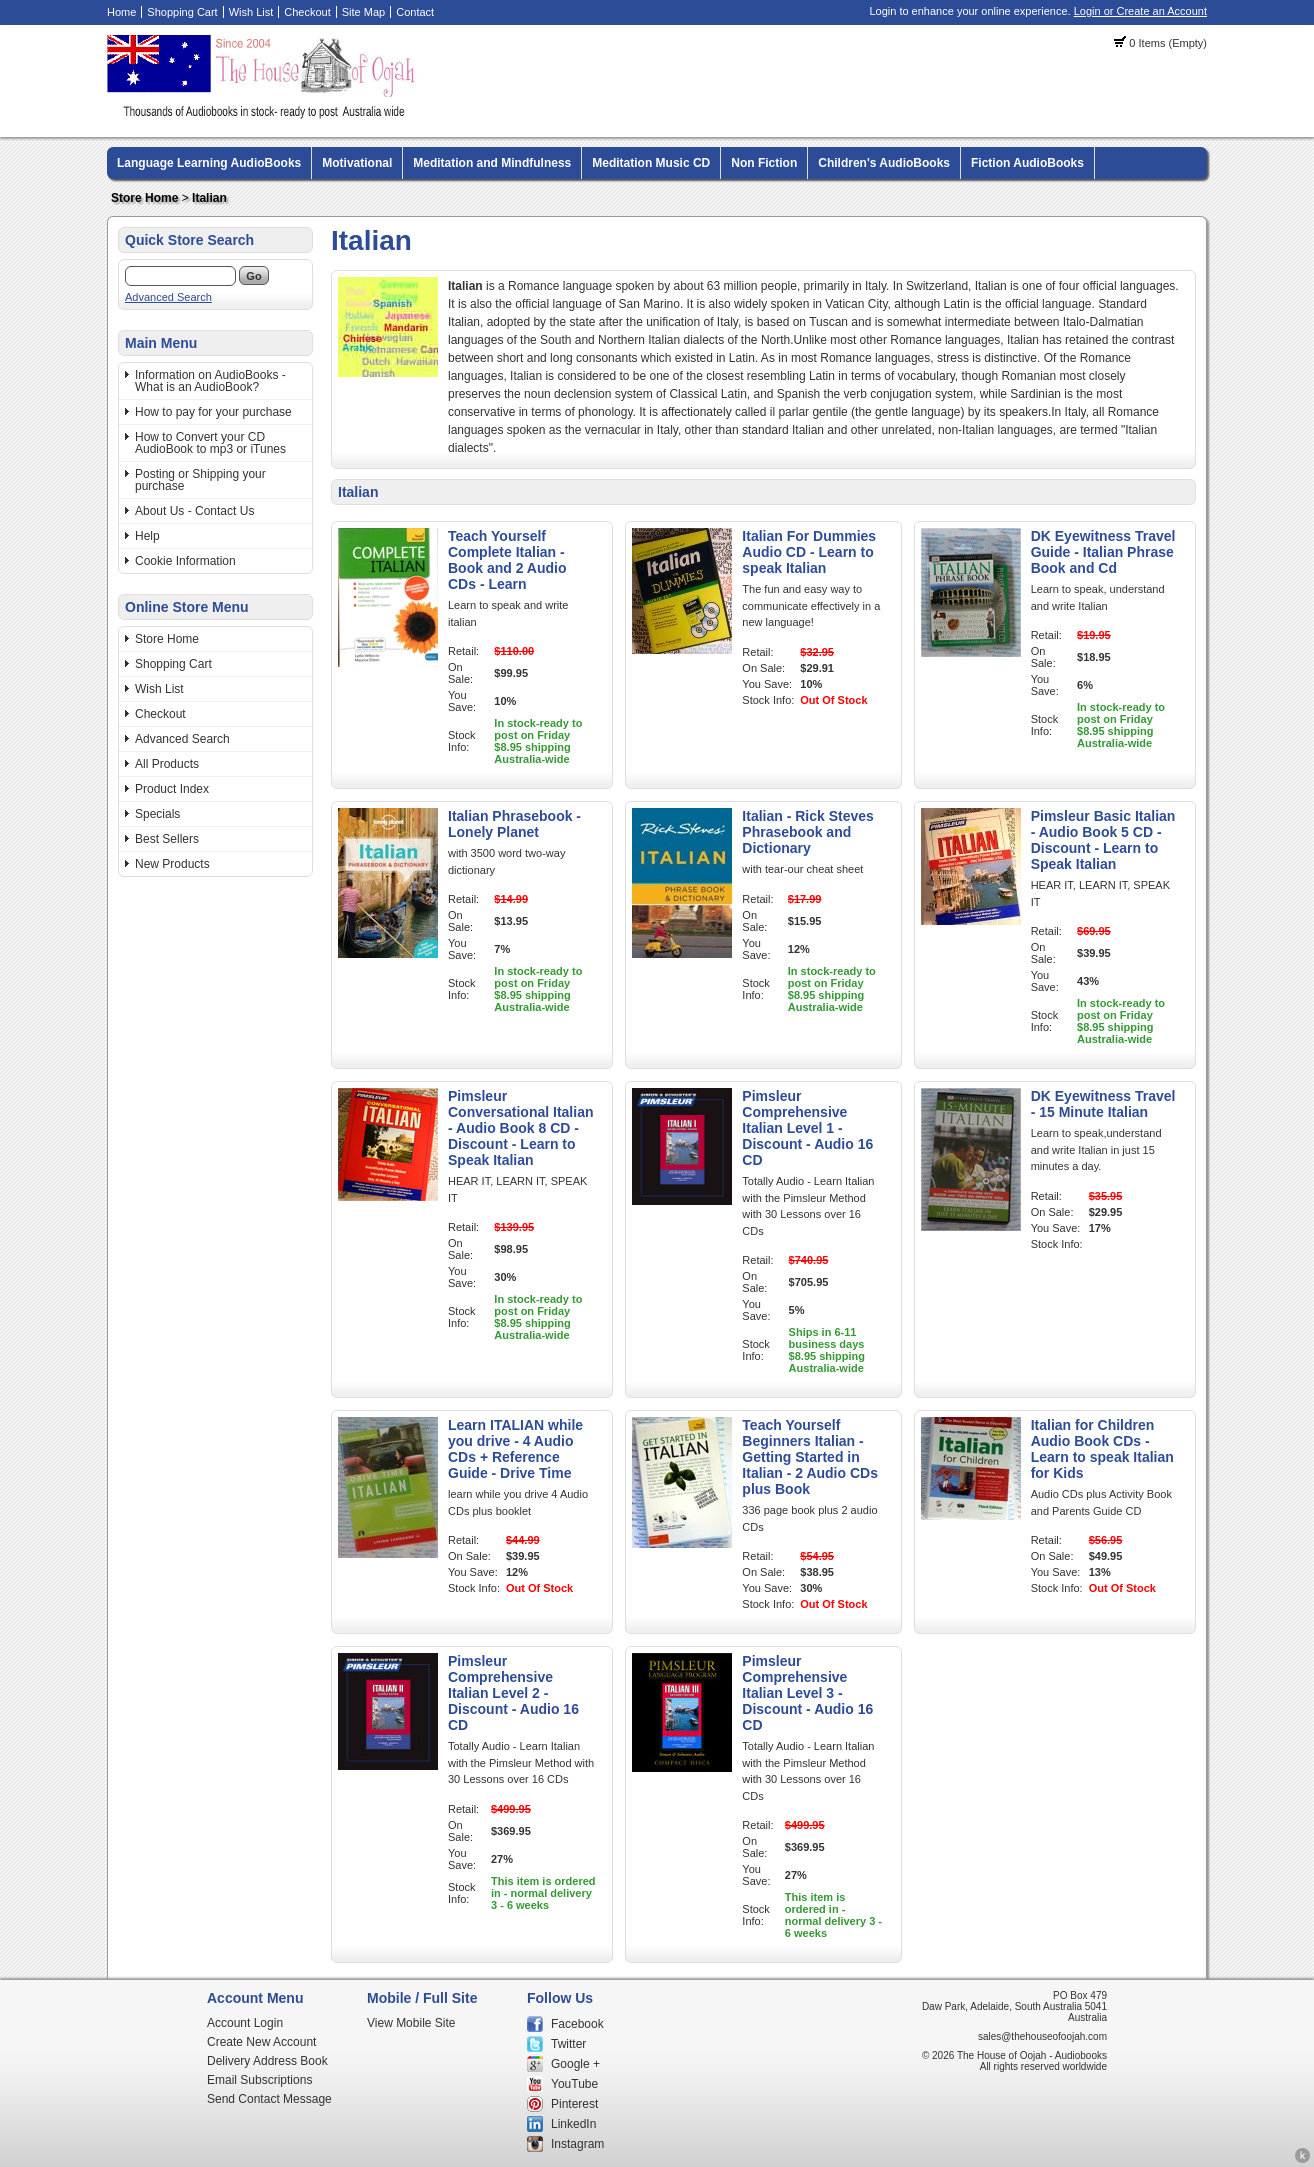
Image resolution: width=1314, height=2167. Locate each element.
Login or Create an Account (1140, 11)
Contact (415, 12)
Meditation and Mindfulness (492, 163)
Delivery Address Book (267, 2061)
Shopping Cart (182, 12)
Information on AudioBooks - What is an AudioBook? (210, 381)
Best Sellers (167, 839)
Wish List (251, 12)
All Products (167, 764)
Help (147, 536)
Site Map (363, 12)
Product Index (172, 789)
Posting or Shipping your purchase (200, 480)
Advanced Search (168, 297)
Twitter (568, 2044)
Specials (157, 814)
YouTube (574, 2084)
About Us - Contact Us (194, 511)
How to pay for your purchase (213, 412)
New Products (172, 864)
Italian (209, 198)
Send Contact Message (269, 2099)
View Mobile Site (411, 2023)
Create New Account (261, 2042)
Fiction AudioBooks (1027, 163)
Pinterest (574, 2104)
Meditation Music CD (651, 163)
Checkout (307, 12)
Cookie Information (185, 561)
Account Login (245, 2023)
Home (121, 12)
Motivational (357, 163)
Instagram (577, 2144)
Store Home (144, 198)
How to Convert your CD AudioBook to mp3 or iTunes (210, 443)
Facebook (577, 2024)
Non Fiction (764, 163)
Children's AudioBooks (884, 163)
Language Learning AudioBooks (209, 163)
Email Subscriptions (259, 2080)
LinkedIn (573, 2124)
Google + (575, 2064)
